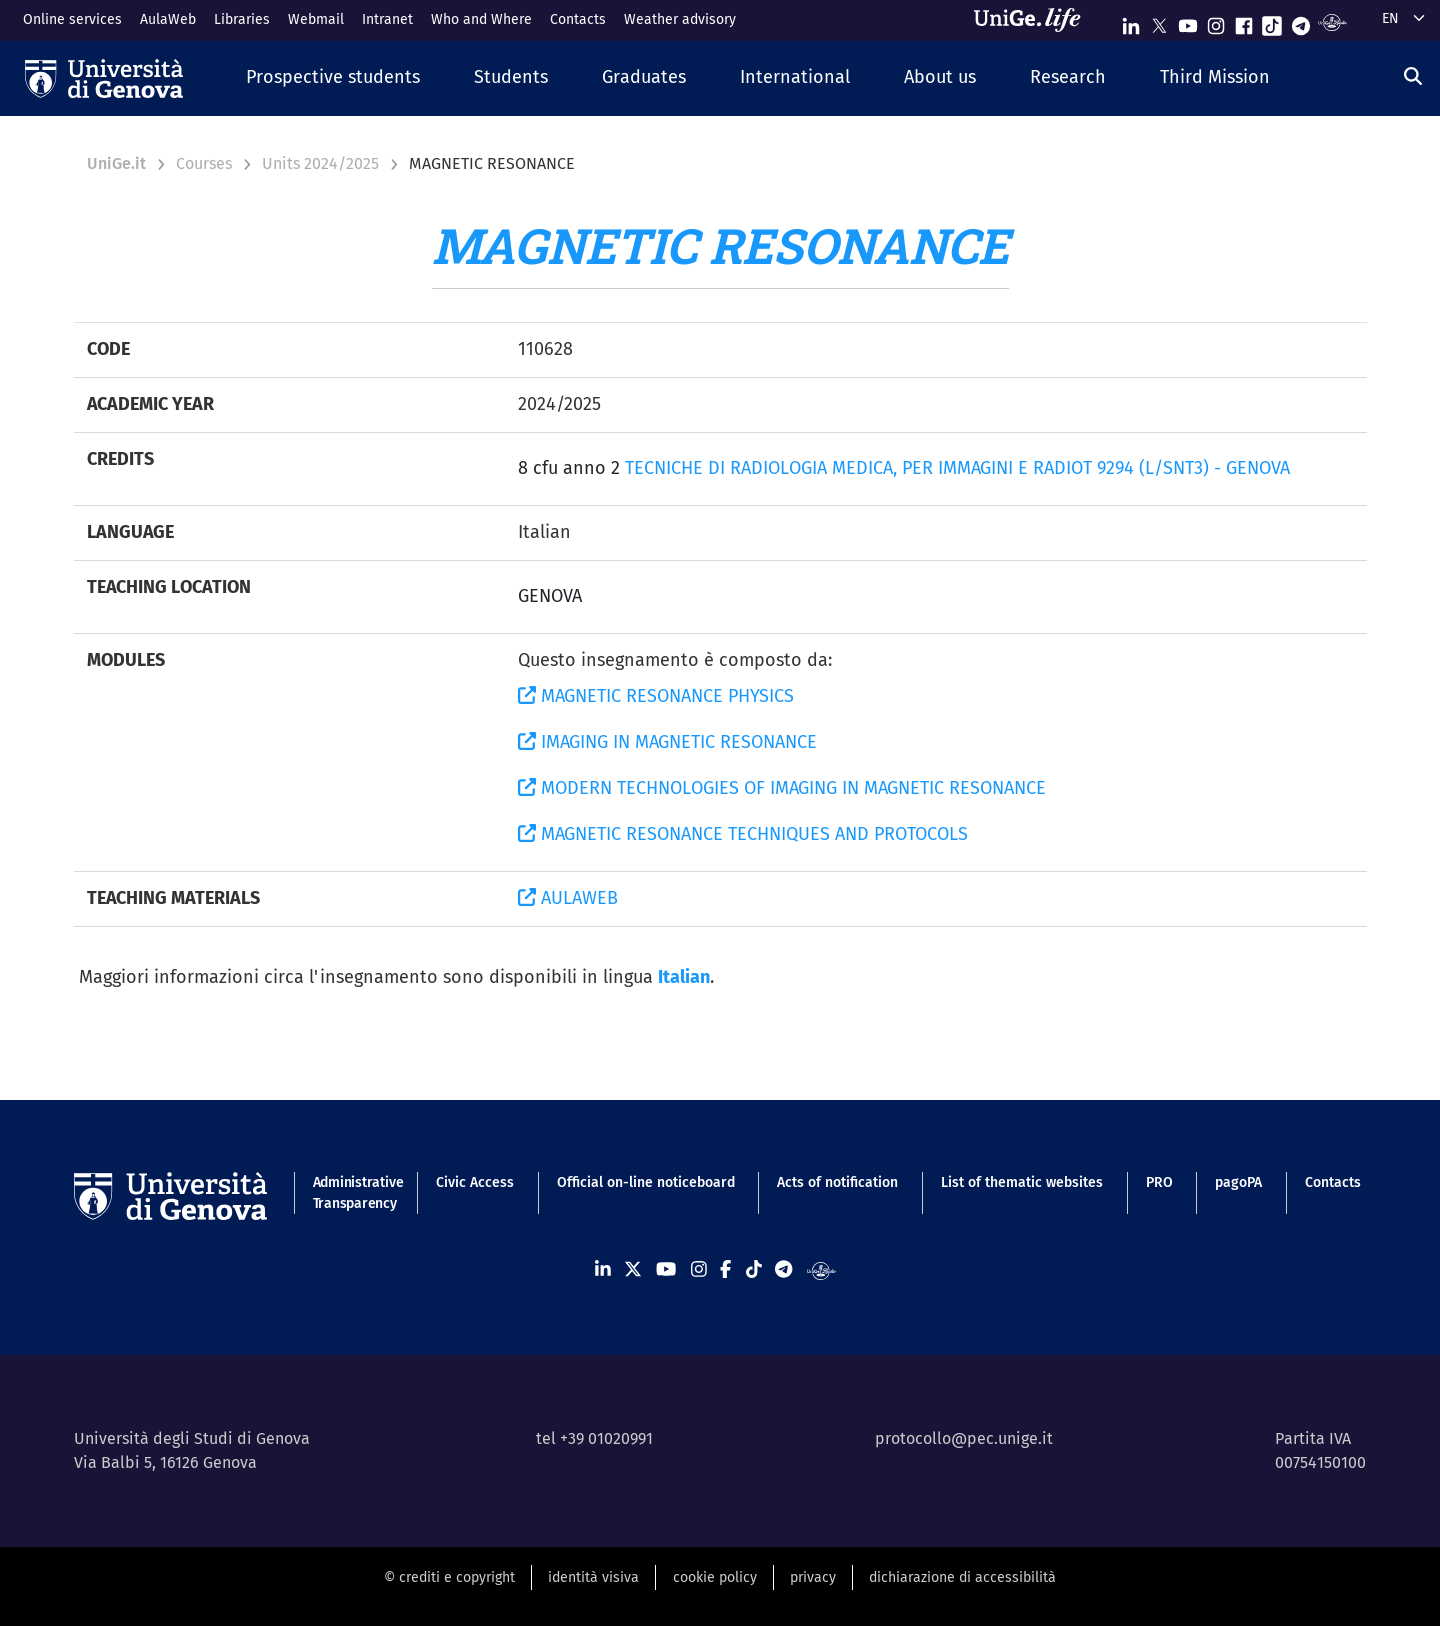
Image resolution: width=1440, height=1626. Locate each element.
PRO (1159, 1182)
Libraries (242, 19)
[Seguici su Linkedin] (1131, 21)
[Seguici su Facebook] (1244, 21)
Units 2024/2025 (320, 163)
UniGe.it (116, 163)
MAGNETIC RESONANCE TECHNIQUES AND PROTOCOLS (743, 834)
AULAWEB (568, 898)
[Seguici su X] (1159, 21)
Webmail (316, 19)
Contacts (578, 19)
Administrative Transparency (353, 1193)
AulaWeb (168, 19)
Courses (204, 163)
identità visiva (593, 1577)
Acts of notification (837, 1182)
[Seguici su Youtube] (1188, 21)
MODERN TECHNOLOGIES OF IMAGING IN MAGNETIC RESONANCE (782, 788)
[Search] (1413, 76)
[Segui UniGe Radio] (1332, 21)
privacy (813, 1577)
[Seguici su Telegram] (1301, 21)
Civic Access (475, 1182)
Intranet (387, 19)
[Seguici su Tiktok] (1272, 21)
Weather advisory (680, 19)
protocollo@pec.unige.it (964, 1438)
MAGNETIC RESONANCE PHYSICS (656, 696)
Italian (684, 977)
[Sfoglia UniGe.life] (1034, 20)
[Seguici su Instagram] (1216, 21)
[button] (333, 78)
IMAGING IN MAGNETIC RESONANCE (667, 742)
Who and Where (481, 19)
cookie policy (715, 1577)
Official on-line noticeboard (646, 1182)
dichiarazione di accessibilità (962, 1577)
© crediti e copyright (449, 1577)
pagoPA (1238, 1182)
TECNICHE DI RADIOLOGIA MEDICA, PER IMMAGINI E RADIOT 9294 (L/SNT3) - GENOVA (957, 468)
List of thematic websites (1022, 1182)
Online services (72, 19)
